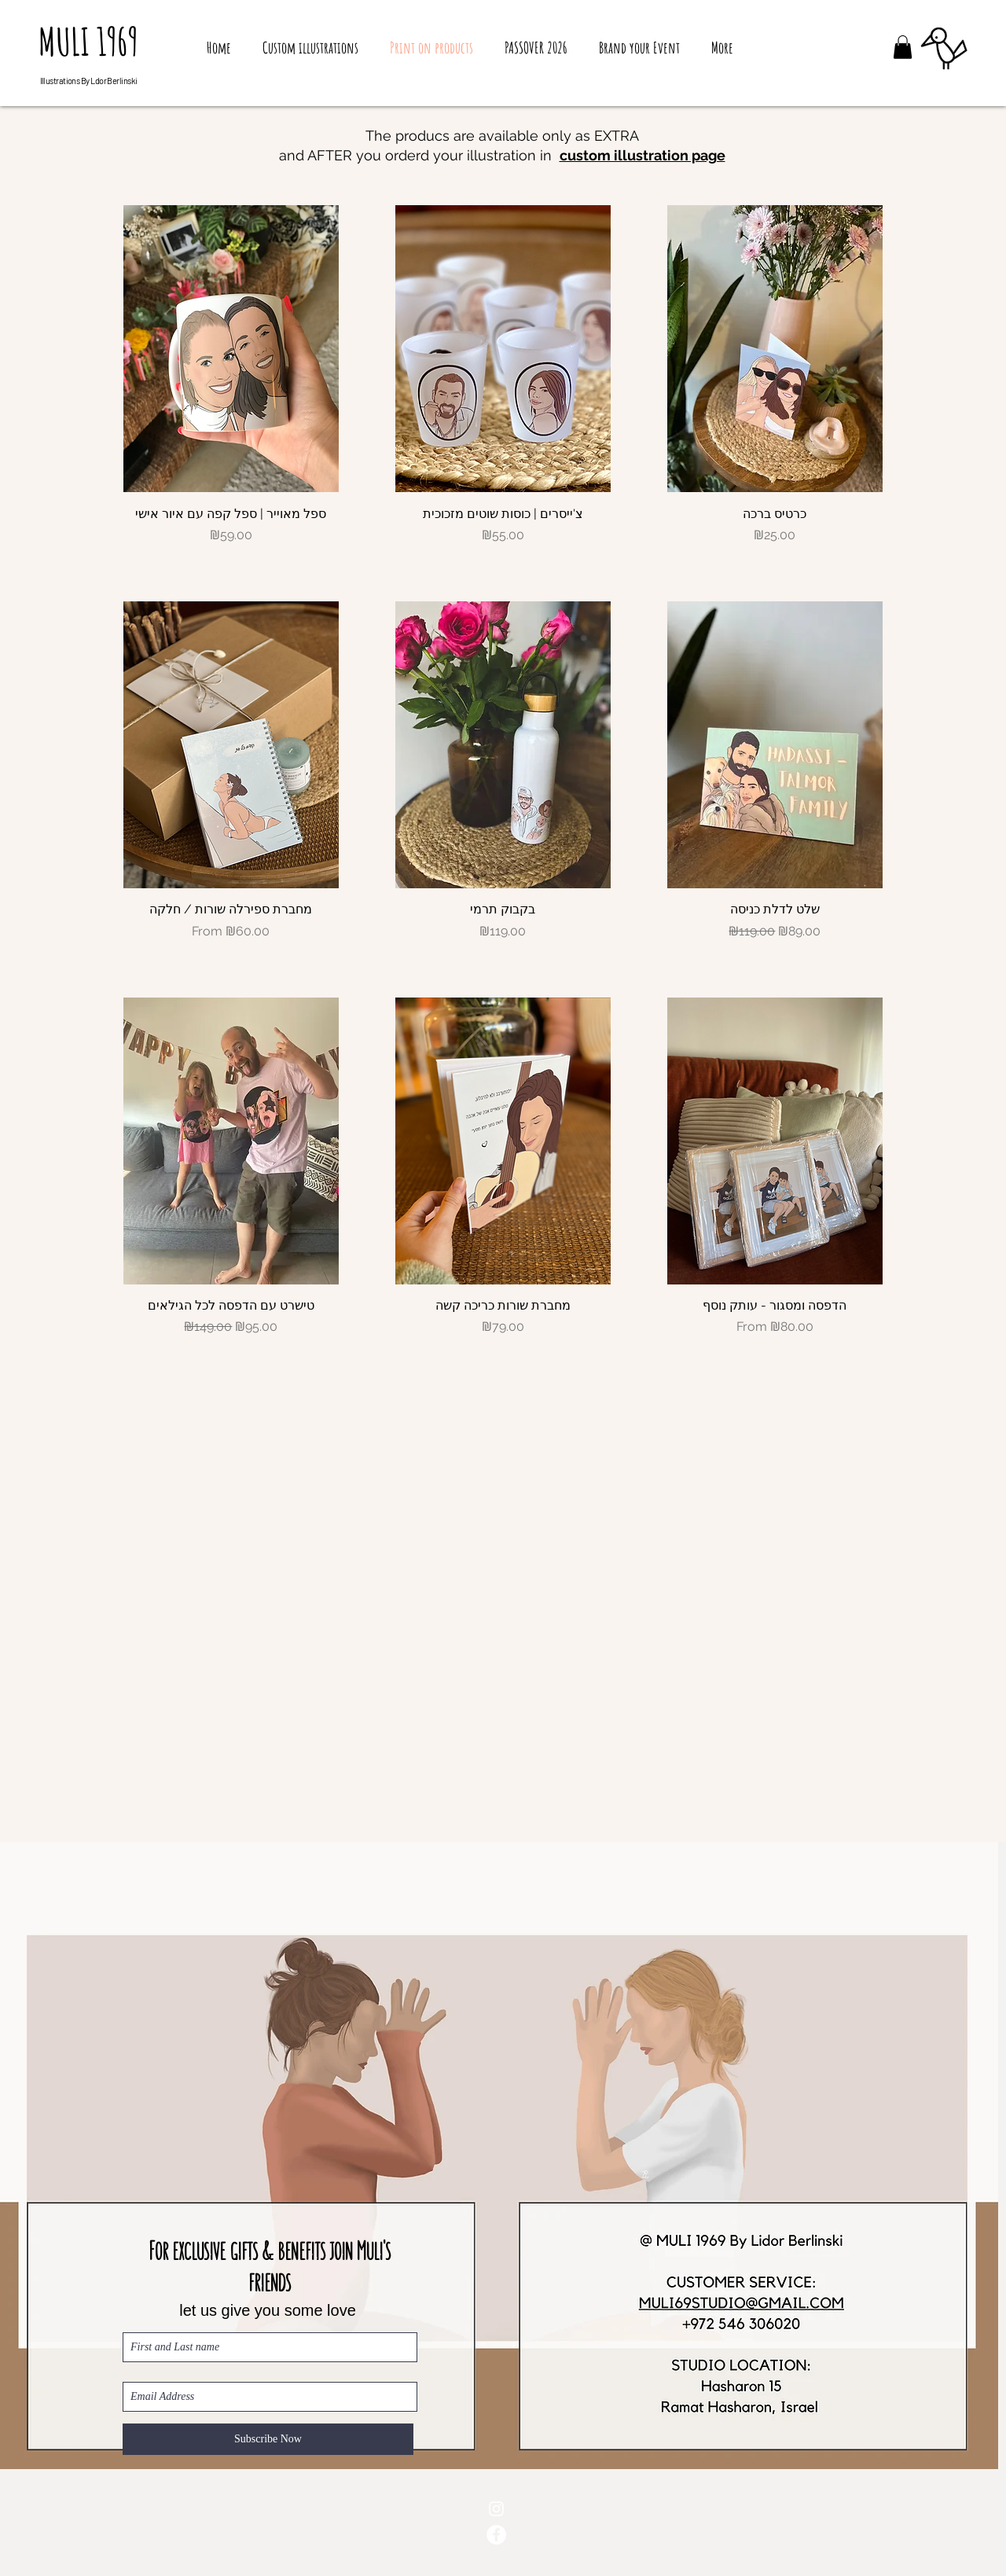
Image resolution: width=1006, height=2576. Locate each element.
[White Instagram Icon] (496, 2509)
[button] (902, 47)
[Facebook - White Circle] (496, 2535)
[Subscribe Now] (268, 2439)
